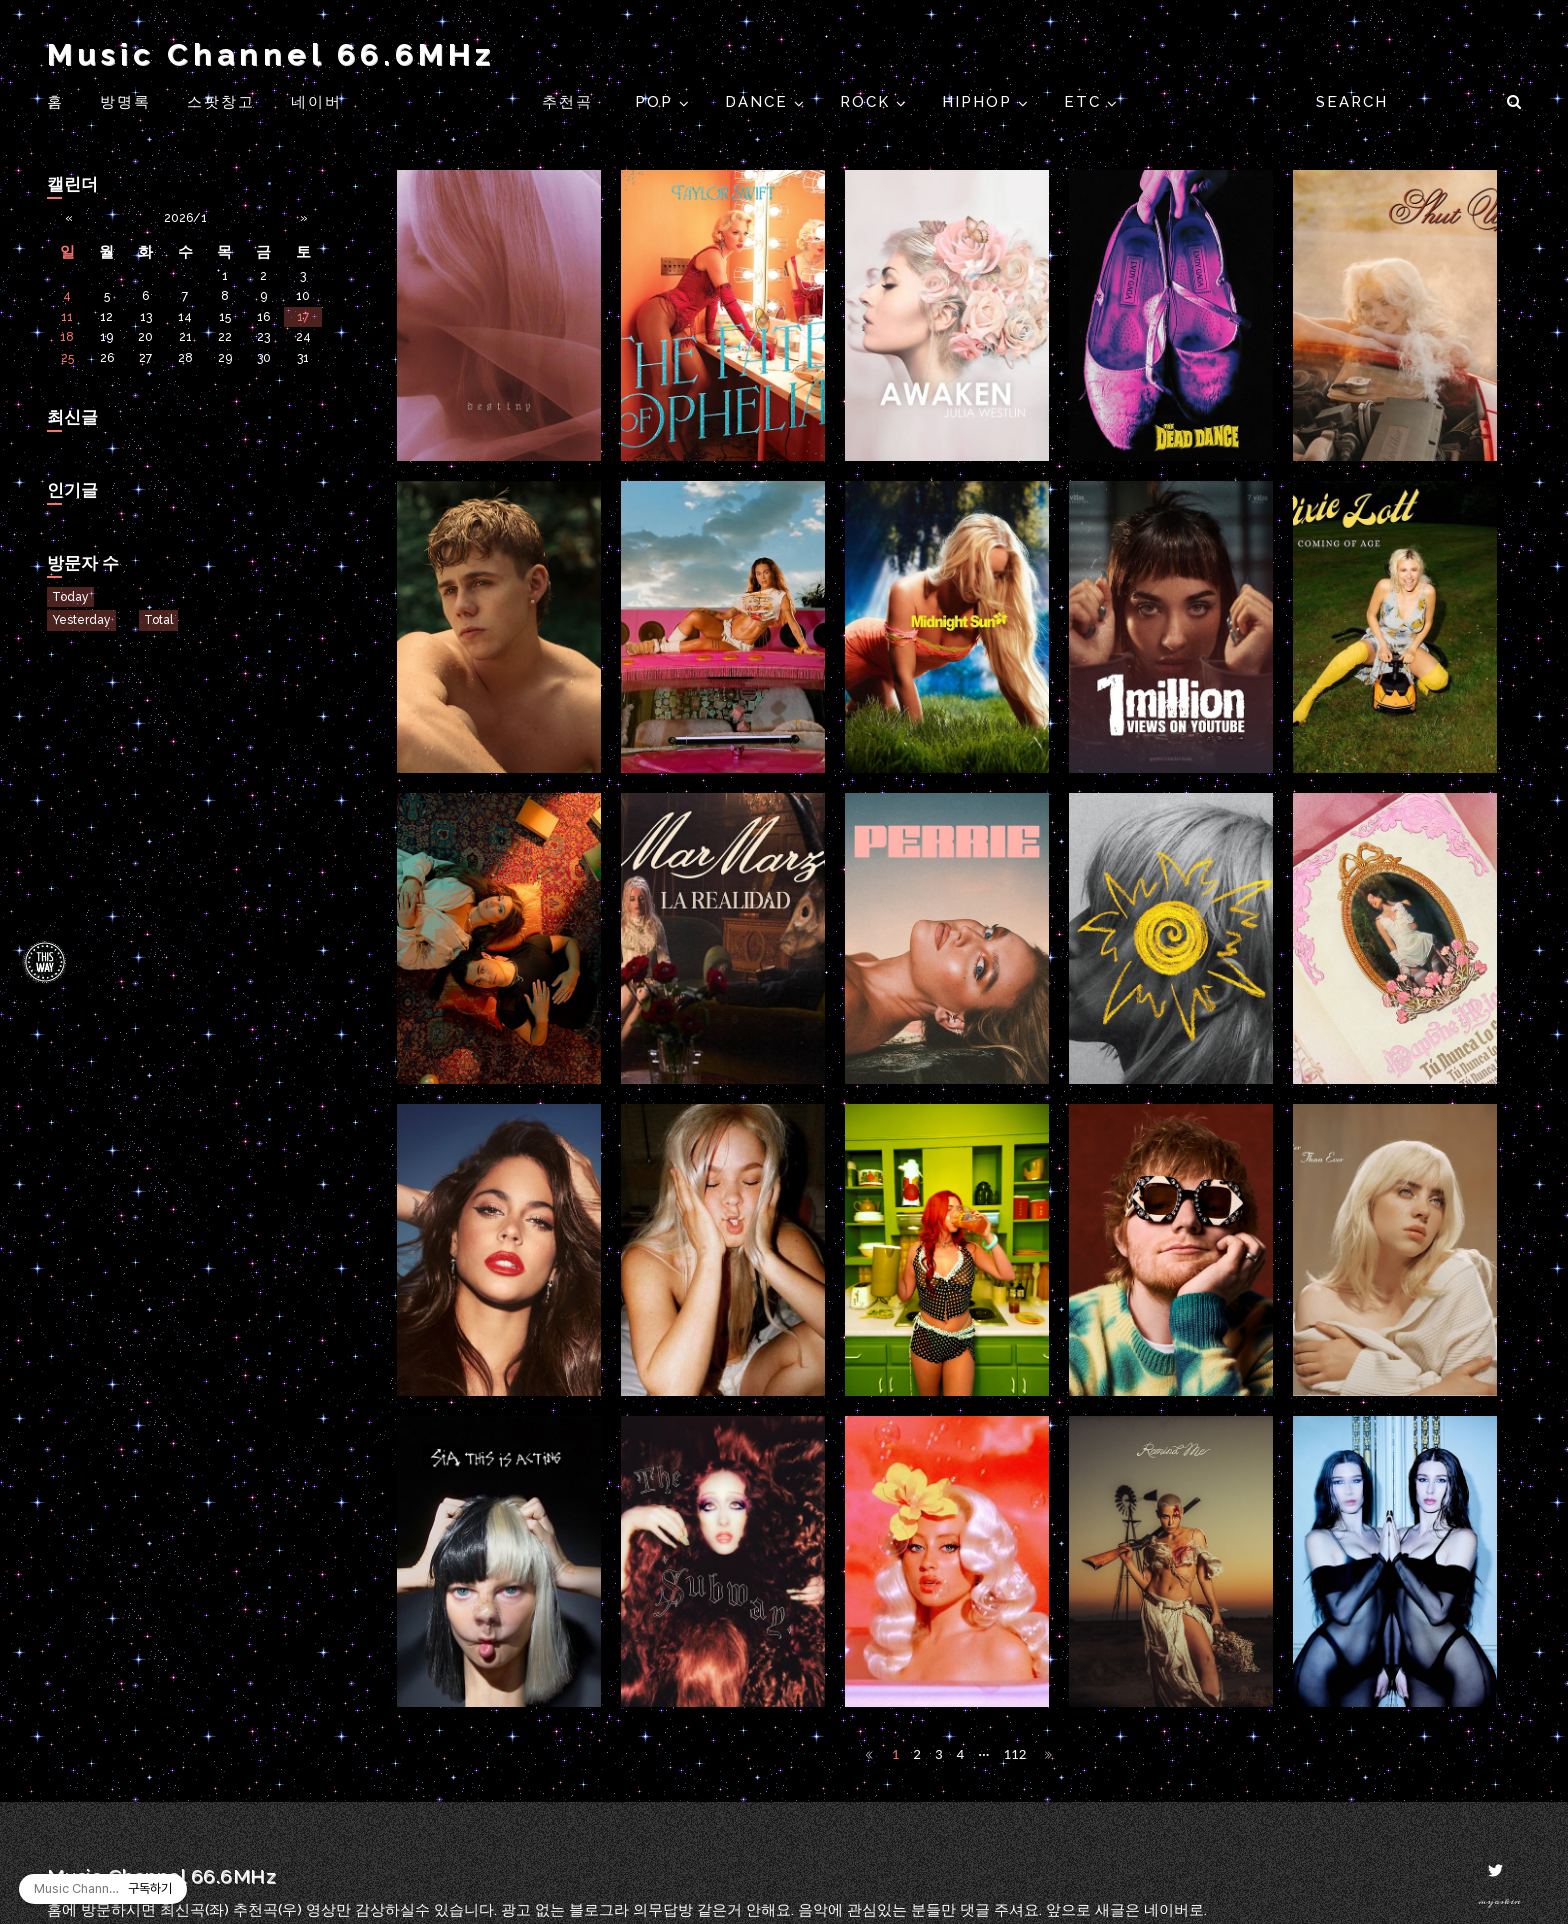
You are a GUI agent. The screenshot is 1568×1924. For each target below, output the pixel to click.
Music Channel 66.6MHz (271, 54)
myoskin (1499, 1901)
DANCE (759, 102)
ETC (1085, 102)
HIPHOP (980, 102)
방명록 (125, 102)
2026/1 (185, 218)
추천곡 (570, 102)
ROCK (868, 102)
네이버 (316, 102)
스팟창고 (221, 102)
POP (657, 102)
